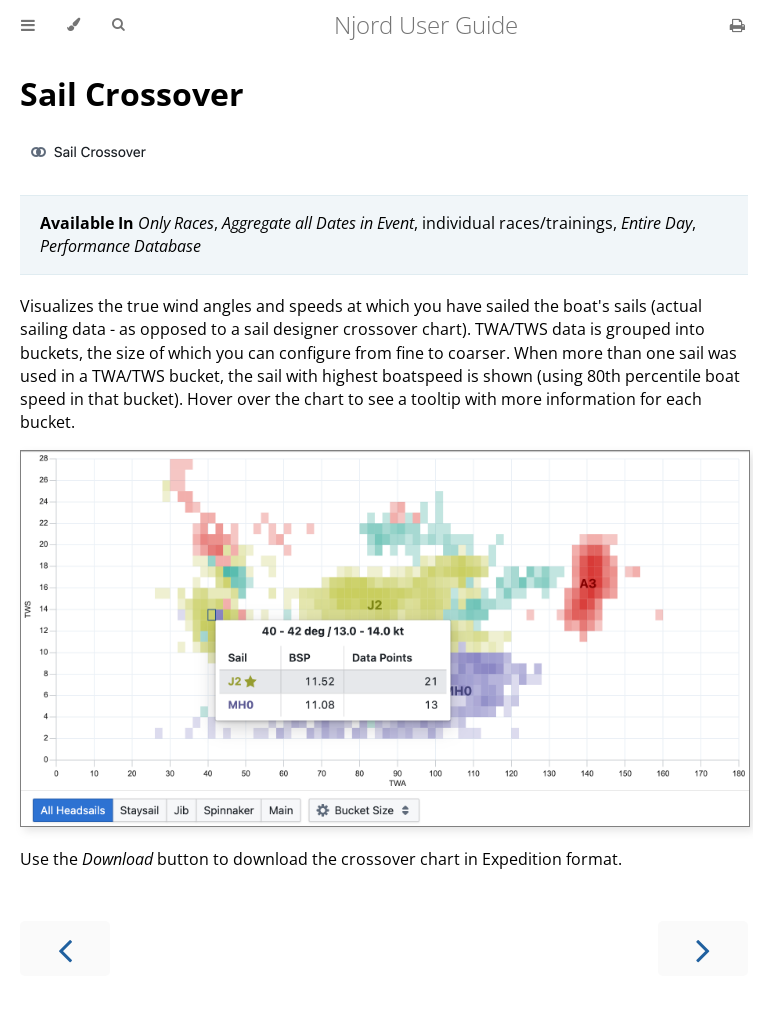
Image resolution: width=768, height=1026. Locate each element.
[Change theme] (73, 25)
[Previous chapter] (65, 948)
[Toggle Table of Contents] (28, 25)
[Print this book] (737, 25)
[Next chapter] (703, 948)
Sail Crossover (132, 93)
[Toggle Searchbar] (118, 25)
